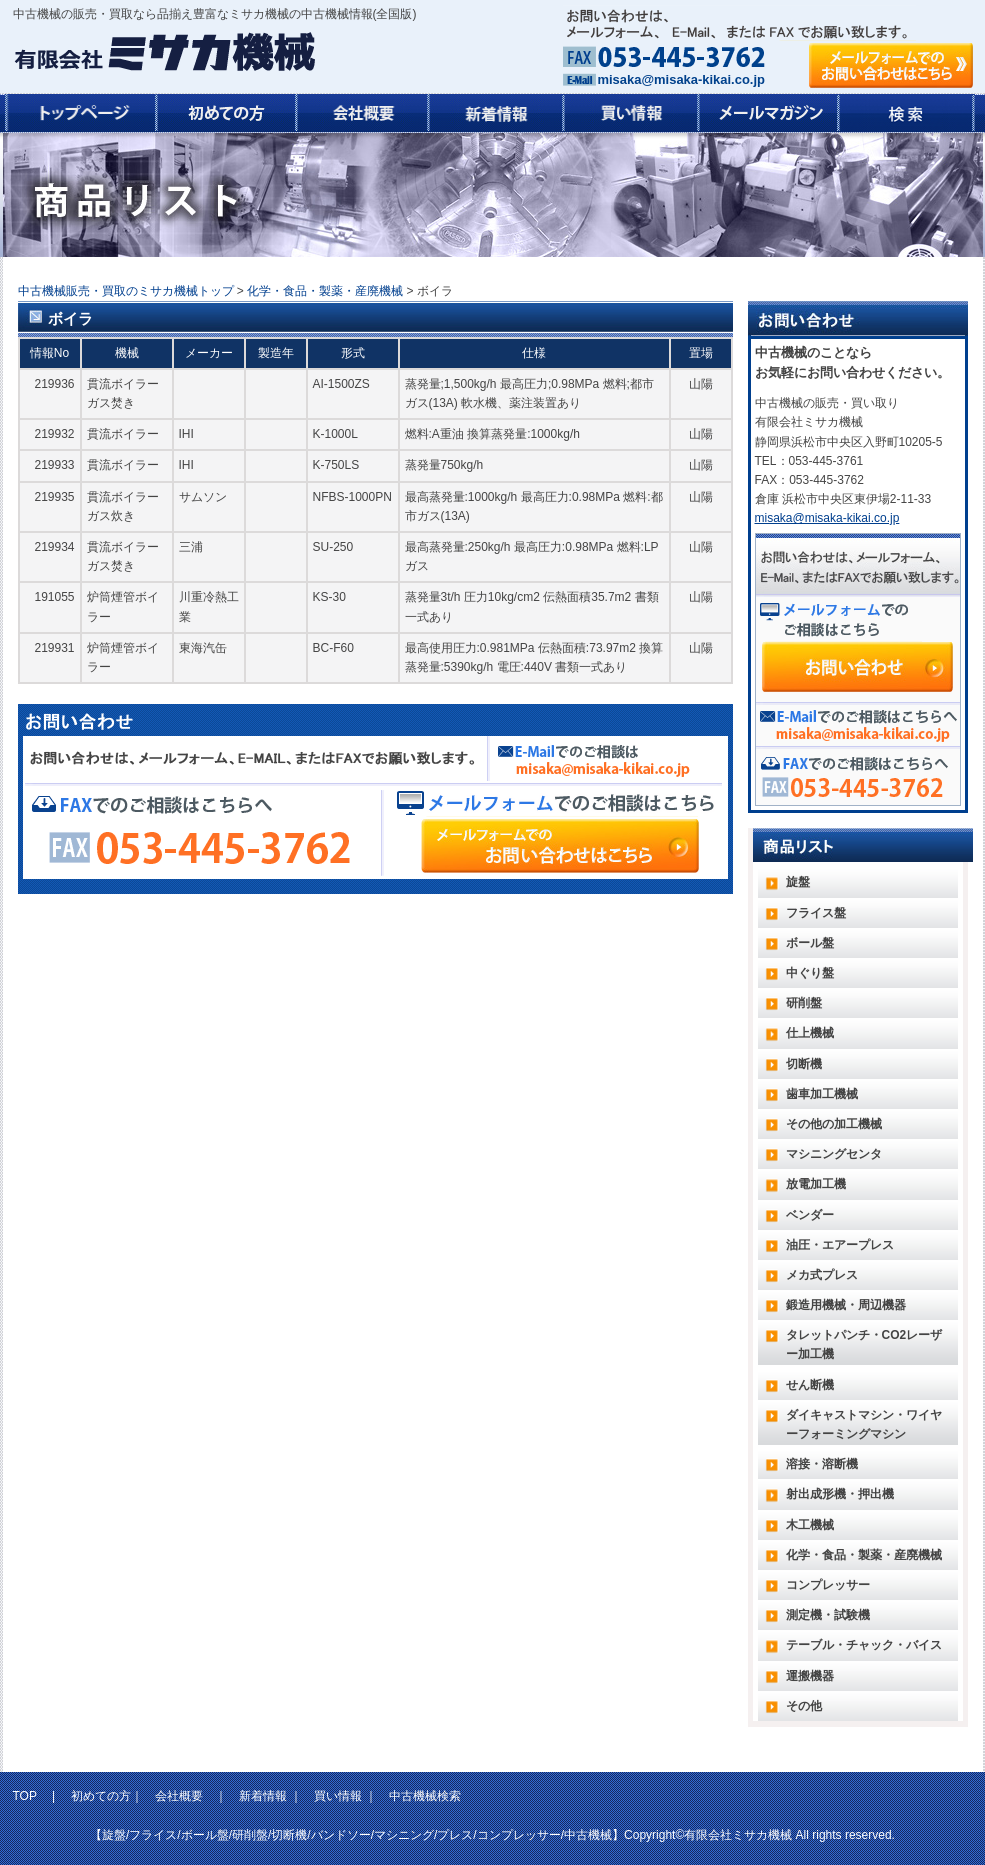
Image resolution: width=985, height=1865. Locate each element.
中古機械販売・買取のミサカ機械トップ (126, 291)
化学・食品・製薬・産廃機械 (325, 291)
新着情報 (263, 1796)
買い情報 (338, 1796)
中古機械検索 (425, 1796)
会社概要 (179, 1796)
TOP (27, 1796)
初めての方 (101, 1796)
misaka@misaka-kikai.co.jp (681, 79)
